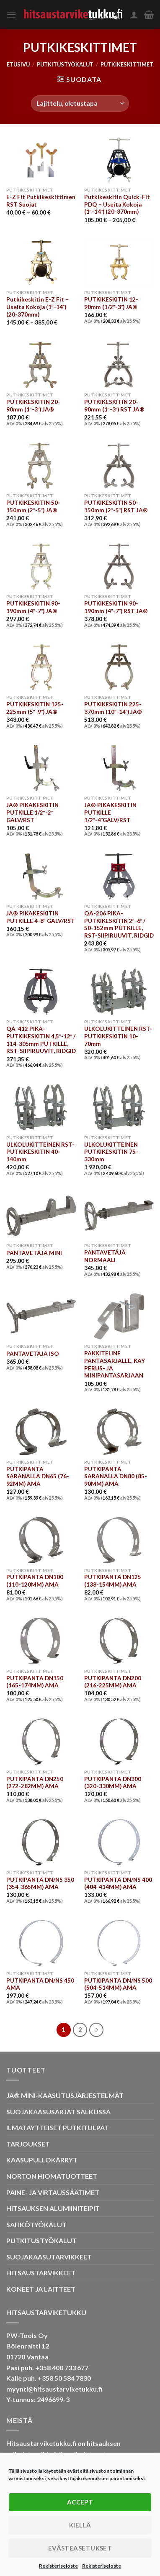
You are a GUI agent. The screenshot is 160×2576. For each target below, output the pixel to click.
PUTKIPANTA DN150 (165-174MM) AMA (34, 1682)
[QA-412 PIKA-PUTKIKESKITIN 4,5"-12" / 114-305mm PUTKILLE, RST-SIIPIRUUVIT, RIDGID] (41, 992)
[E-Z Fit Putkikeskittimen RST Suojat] (41, 160)
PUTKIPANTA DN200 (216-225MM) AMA (112, 1682)
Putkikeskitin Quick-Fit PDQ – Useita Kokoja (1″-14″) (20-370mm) (117, 204)
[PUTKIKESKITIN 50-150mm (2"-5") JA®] (41, 465)
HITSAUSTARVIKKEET (40, 2273)
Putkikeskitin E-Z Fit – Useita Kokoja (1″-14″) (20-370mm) (37, 306)
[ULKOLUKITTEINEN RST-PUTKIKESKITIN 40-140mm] (41, 1107)
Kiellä (80, 2525)
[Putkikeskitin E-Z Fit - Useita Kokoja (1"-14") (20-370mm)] (41, 262)
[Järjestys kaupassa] (80, 103)
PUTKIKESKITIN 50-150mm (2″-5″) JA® (33, 506)
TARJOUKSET (28, 2144)
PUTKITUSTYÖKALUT (65, 64)
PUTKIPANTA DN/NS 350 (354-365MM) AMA (40, 1883)
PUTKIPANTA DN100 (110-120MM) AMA (34, 1581)
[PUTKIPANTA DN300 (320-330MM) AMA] (119, 1741)
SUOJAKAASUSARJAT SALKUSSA (58, 2112)
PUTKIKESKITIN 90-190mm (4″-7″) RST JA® (116, 607)
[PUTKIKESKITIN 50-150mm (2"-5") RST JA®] (119, 465)
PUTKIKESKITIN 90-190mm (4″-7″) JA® (33, 607)
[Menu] (11, 14)
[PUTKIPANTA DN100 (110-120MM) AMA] (41, 1540)
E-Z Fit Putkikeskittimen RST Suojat (40, 201)
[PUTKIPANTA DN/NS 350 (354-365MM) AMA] (41, 1842)
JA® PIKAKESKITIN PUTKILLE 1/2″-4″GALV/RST (110, 812)
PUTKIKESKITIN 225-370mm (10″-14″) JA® (113, 708)
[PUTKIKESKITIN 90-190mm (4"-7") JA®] (41, 566)
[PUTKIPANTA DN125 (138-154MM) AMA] (119, 1540)
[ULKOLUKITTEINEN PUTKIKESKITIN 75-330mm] (119, 1107)
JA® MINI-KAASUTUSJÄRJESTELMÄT (65, 2095)
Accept (80, 2502)
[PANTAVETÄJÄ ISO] (41, 1316)
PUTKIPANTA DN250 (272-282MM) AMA (34, 1783)
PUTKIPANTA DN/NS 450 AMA (40, 1984)
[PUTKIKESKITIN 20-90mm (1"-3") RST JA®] (119, 365)
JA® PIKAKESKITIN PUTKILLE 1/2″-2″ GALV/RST (32, 812)
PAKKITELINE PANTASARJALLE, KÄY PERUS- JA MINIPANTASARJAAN (114, 1364)
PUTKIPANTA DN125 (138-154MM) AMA (112, 1581)
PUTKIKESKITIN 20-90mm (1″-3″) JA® (33, 406)
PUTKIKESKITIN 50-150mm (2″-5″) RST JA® (116, 506)
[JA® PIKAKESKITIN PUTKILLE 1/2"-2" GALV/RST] (41, 768)
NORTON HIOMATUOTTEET (51, 2176)
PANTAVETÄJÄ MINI (34, 1253)
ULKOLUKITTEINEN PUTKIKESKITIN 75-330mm (111, 1152)
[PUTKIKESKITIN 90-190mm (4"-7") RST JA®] (119, 566)
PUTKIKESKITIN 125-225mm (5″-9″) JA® (35, 708)
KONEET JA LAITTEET (40, 2289)
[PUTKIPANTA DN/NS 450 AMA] (41, 1943)
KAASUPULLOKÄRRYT (41, 2160)
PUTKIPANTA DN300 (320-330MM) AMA (112, 1783)
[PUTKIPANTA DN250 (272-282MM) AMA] (41, 1741)
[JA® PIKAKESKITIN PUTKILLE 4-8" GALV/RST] (41, 876)
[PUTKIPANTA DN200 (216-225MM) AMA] (119, 1641)
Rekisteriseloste (58, 2566)
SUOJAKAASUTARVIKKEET (49, 2257)
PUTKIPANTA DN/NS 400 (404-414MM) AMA (118, 1883)
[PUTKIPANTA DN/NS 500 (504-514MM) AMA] (119, 1943)
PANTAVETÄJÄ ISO (32, 1353)
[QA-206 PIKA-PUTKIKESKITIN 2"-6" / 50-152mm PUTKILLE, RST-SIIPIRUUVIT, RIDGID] (119, 876)
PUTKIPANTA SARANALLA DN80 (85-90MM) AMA (115, 1476)
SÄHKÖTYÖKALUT (36, 2224)
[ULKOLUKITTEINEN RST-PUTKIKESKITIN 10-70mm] (119, 992)
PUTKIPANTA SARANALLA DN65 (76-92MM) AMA (37, 1476)
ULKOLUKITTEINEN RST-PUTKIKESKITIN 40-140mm (40, 1152)
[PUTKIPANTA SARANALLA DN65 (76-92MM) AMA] (41, 1431)
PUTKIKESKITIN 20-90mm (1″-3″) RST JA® (114, 406)
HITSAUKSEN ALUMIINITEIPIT (53, 2208)
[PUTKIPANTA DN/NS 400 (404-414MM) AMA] (119, 1842)
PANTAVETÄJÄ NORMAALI (105, 1256)
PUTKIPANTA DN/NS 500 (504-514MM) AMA (118, 1984)
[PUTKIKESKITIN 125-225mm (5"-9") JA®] (41, 667)
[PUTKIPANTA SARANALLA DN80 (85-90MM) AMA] (119, 1431)
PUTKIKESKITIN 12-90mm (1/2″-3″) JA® (111, 303)
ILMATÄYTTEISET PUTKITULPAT (57, 2127)
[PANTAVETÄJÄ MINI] (41, 1215)
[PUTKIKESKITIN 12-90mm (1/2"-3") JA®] (119, 262)
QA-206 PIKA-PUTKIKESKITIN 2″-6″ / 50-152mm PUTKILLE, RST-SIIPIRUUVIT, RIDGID (119, 924)
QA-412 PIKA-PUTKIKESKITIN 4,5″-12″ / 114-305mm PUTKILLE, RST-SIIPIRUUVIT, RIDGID (41, 1039)
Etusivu (18, 64)
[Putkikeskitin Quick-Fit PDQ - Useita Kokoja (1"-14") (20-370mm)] (119, 160)
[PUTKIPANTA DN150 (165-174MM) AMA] (41, 1641)
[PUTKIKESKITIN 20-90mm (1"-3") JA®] (41, 365)
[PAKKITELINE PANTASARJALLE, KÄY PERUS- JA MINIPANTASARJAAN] (119, 1316)
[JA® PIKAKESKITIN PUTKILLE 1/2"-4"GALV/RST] (119, 768)
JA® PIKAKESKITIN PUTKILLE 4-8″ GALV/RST (40, 917)
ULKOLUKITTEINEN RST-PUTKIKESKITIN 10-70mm (118, 1036)
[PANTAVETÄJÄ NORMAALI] (119, 1215)
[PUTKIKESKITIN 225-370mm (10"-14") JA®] (119, 667)
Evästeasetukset (80, 2548)
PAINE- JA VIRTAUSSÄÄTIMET (52, 2192)
